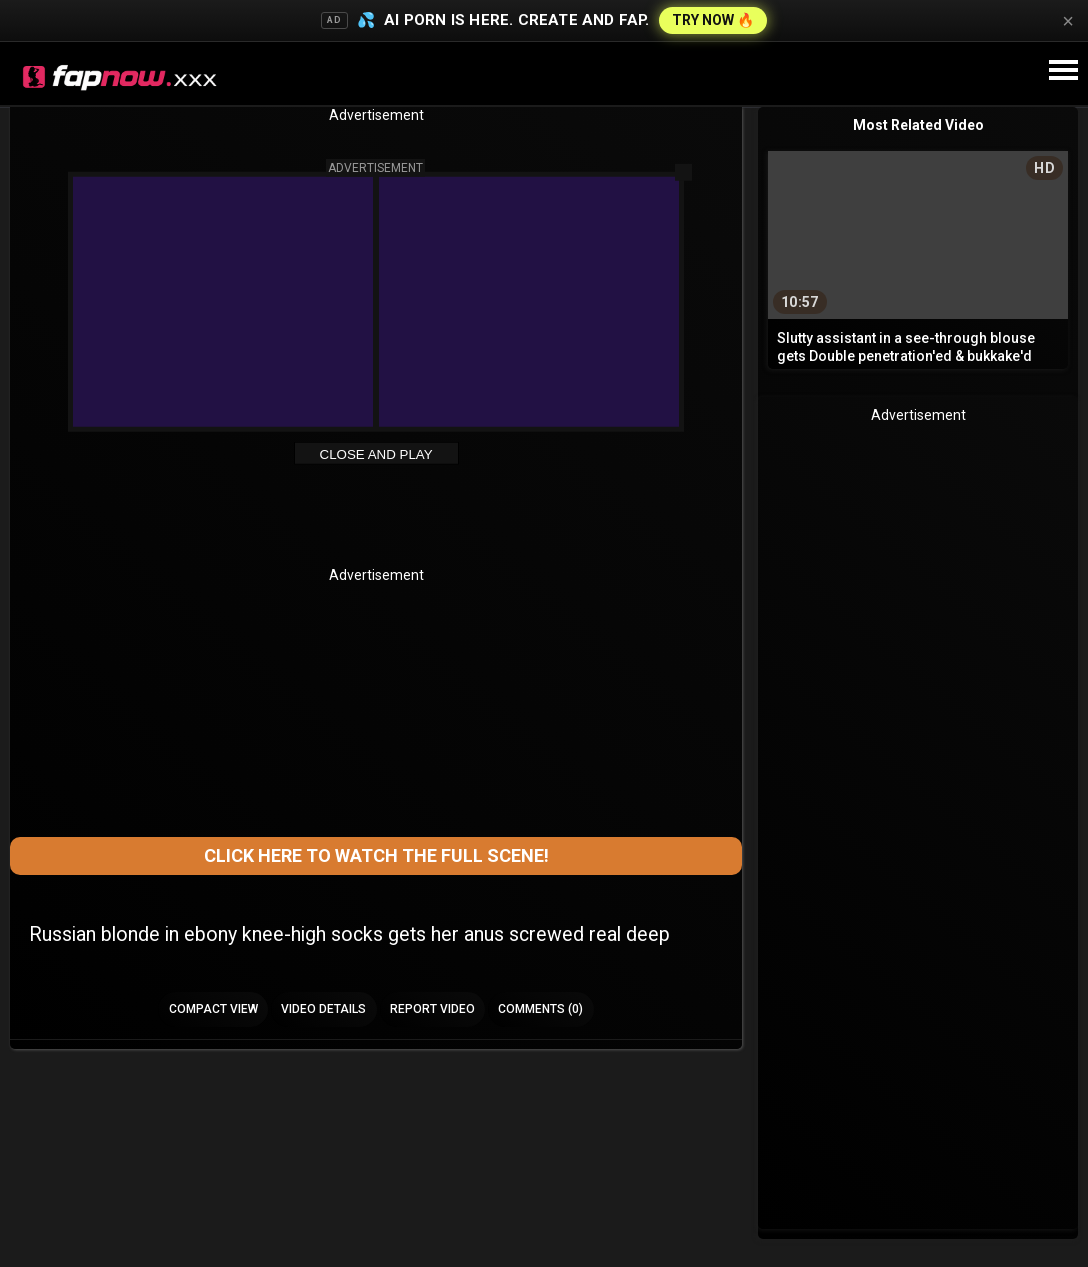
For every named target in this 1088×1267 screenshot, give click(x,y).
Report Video (432, 1009)
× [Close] (1068, 21)
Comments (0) (540, 1009)
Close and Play (376, 454)
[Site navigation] (1063, 71)
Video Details (323, 1009)
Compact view (213, 1009)
